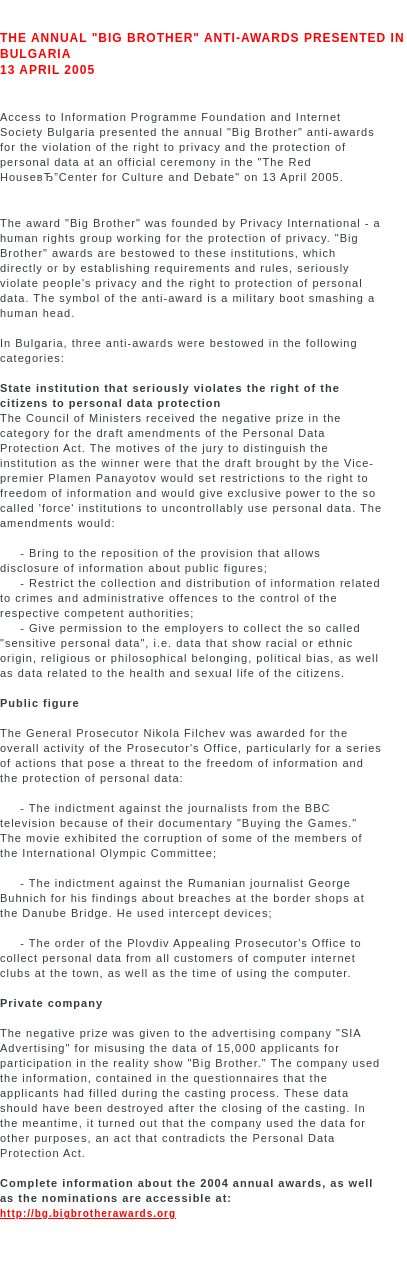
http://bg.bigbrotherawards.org (88, 1213)
